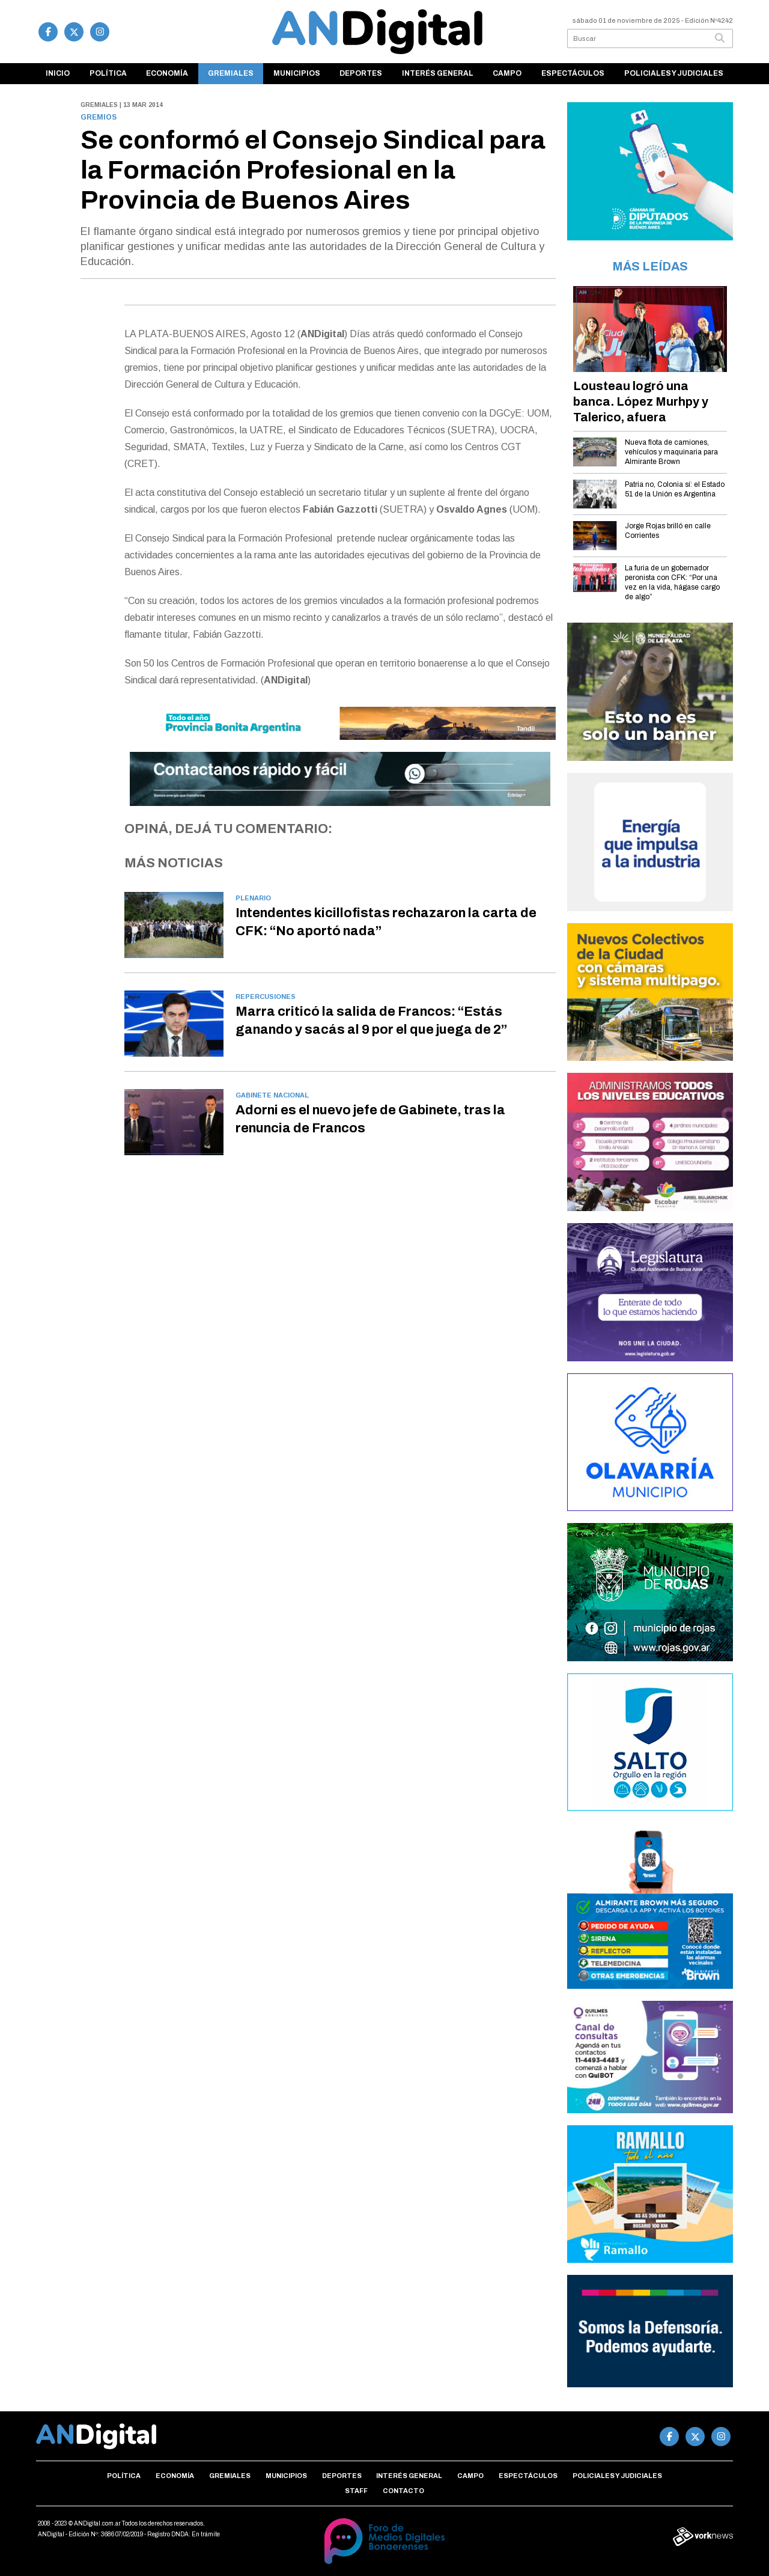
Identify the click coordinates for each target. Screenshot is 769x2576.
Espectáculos (572, 73)
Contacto (403, 2490)
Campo (507, 73)
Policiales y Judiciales (673, 73)
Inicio (58, 73)
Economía (167, 73)
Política (108, 73)
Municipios (296, 73)
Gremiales (231, 73)
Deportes (360, 73)
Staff (356, 2490)
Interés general (437, 73)
